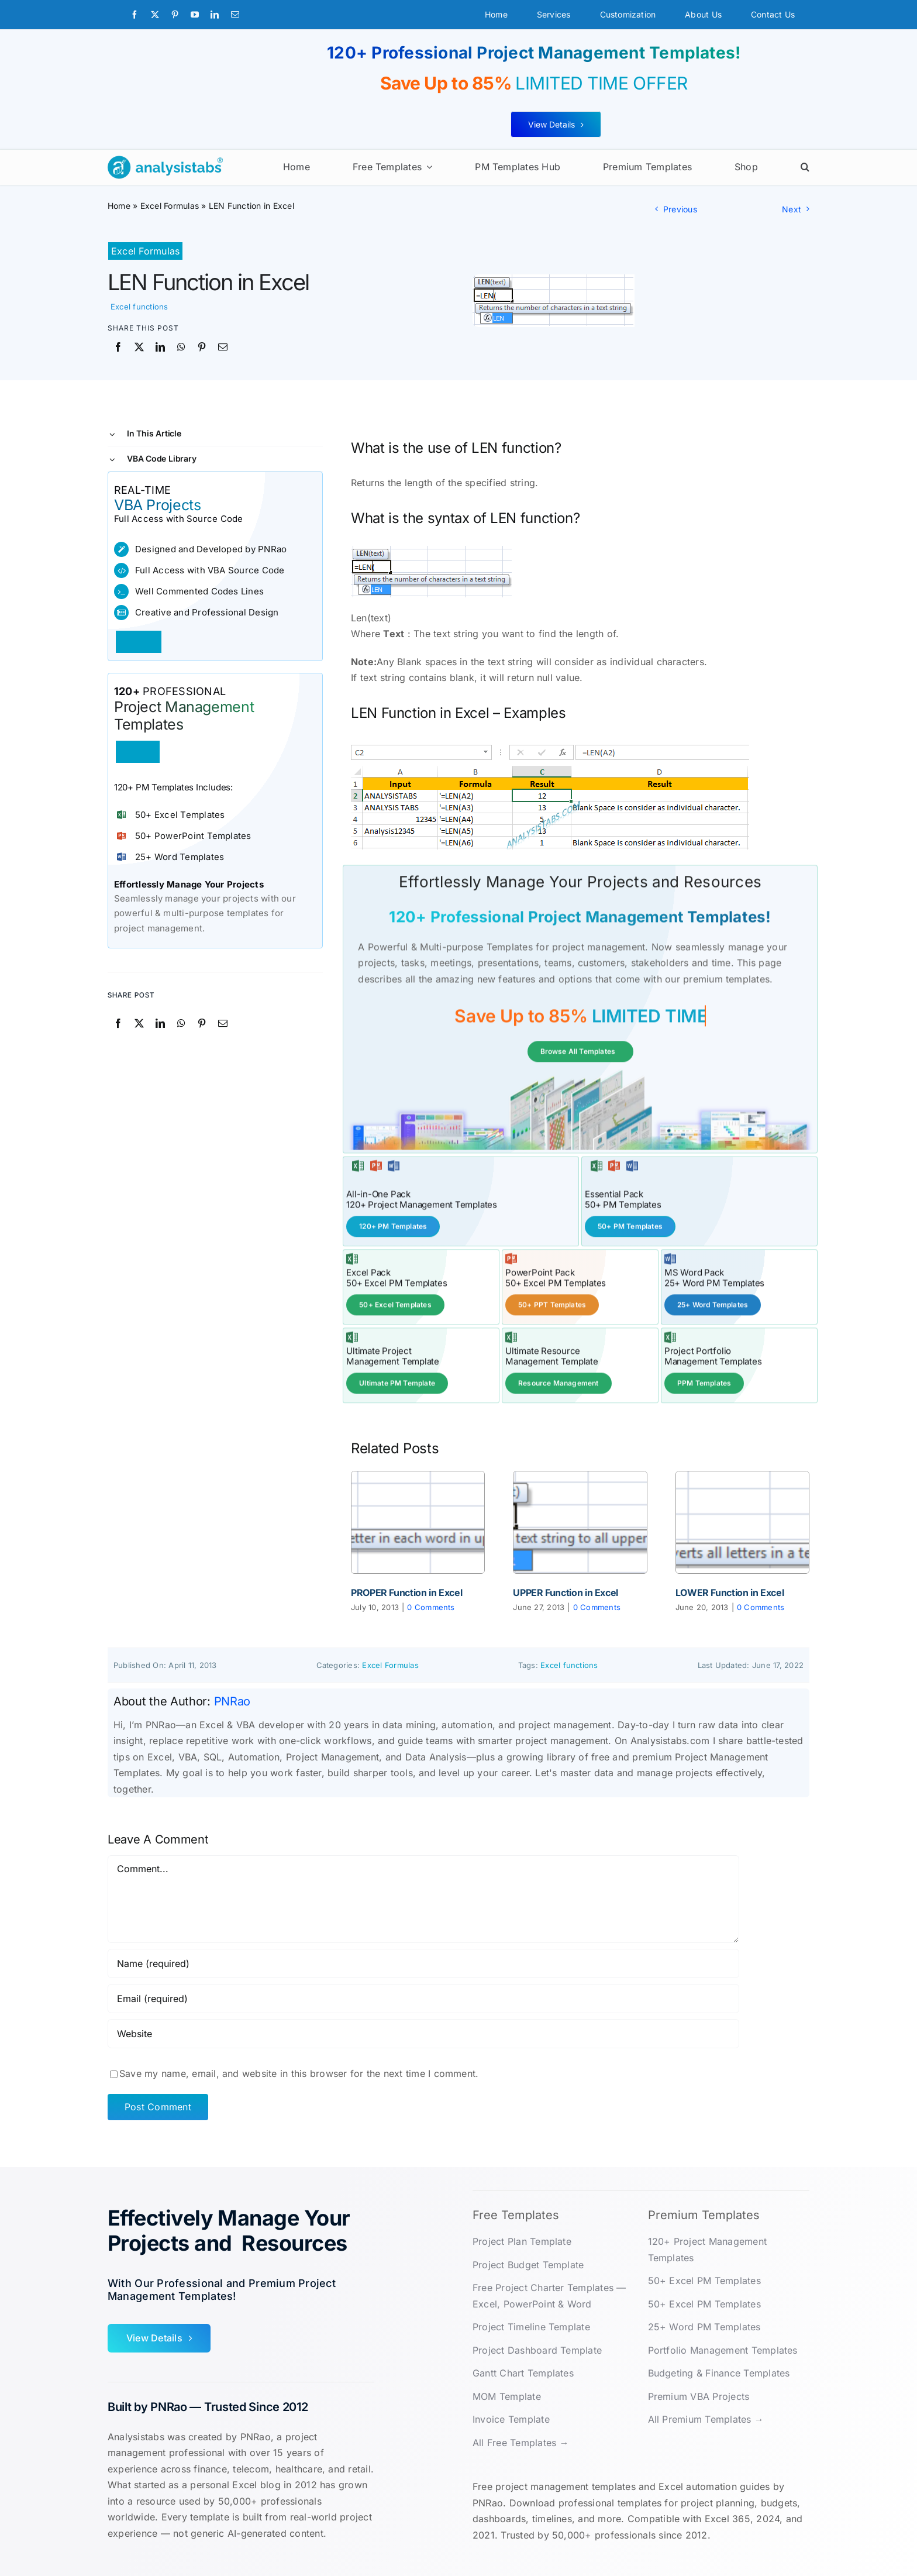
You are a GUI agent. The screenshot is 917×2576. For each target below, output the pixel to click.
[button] (805, 167)
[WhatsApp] (181, 347)
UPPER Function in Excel (565, 1591)
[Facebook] (118, 347)
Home (119, 206)
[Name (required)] (423, 1962)
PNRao (232, 1700)
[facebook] (134, 15)
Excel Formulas (169, 206)
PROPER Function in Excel (406, 1591)
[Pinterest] (201, 347)
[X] (139, 347)
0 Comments (430, 1606)
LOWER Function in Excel (729, 1591)
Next (791, 209)
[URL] (423, 2032)
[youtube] (195, 15)
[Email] (222, 347)
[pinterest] (175, 15)
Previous (680, 209)
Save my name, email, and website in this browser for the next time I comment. (298, 2072)
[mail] (235, 15)
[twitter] (155, 15)
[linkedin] (215, 15)
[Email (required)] (423, 1997)
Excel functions (139, 306)
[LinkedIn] (160, 347)
